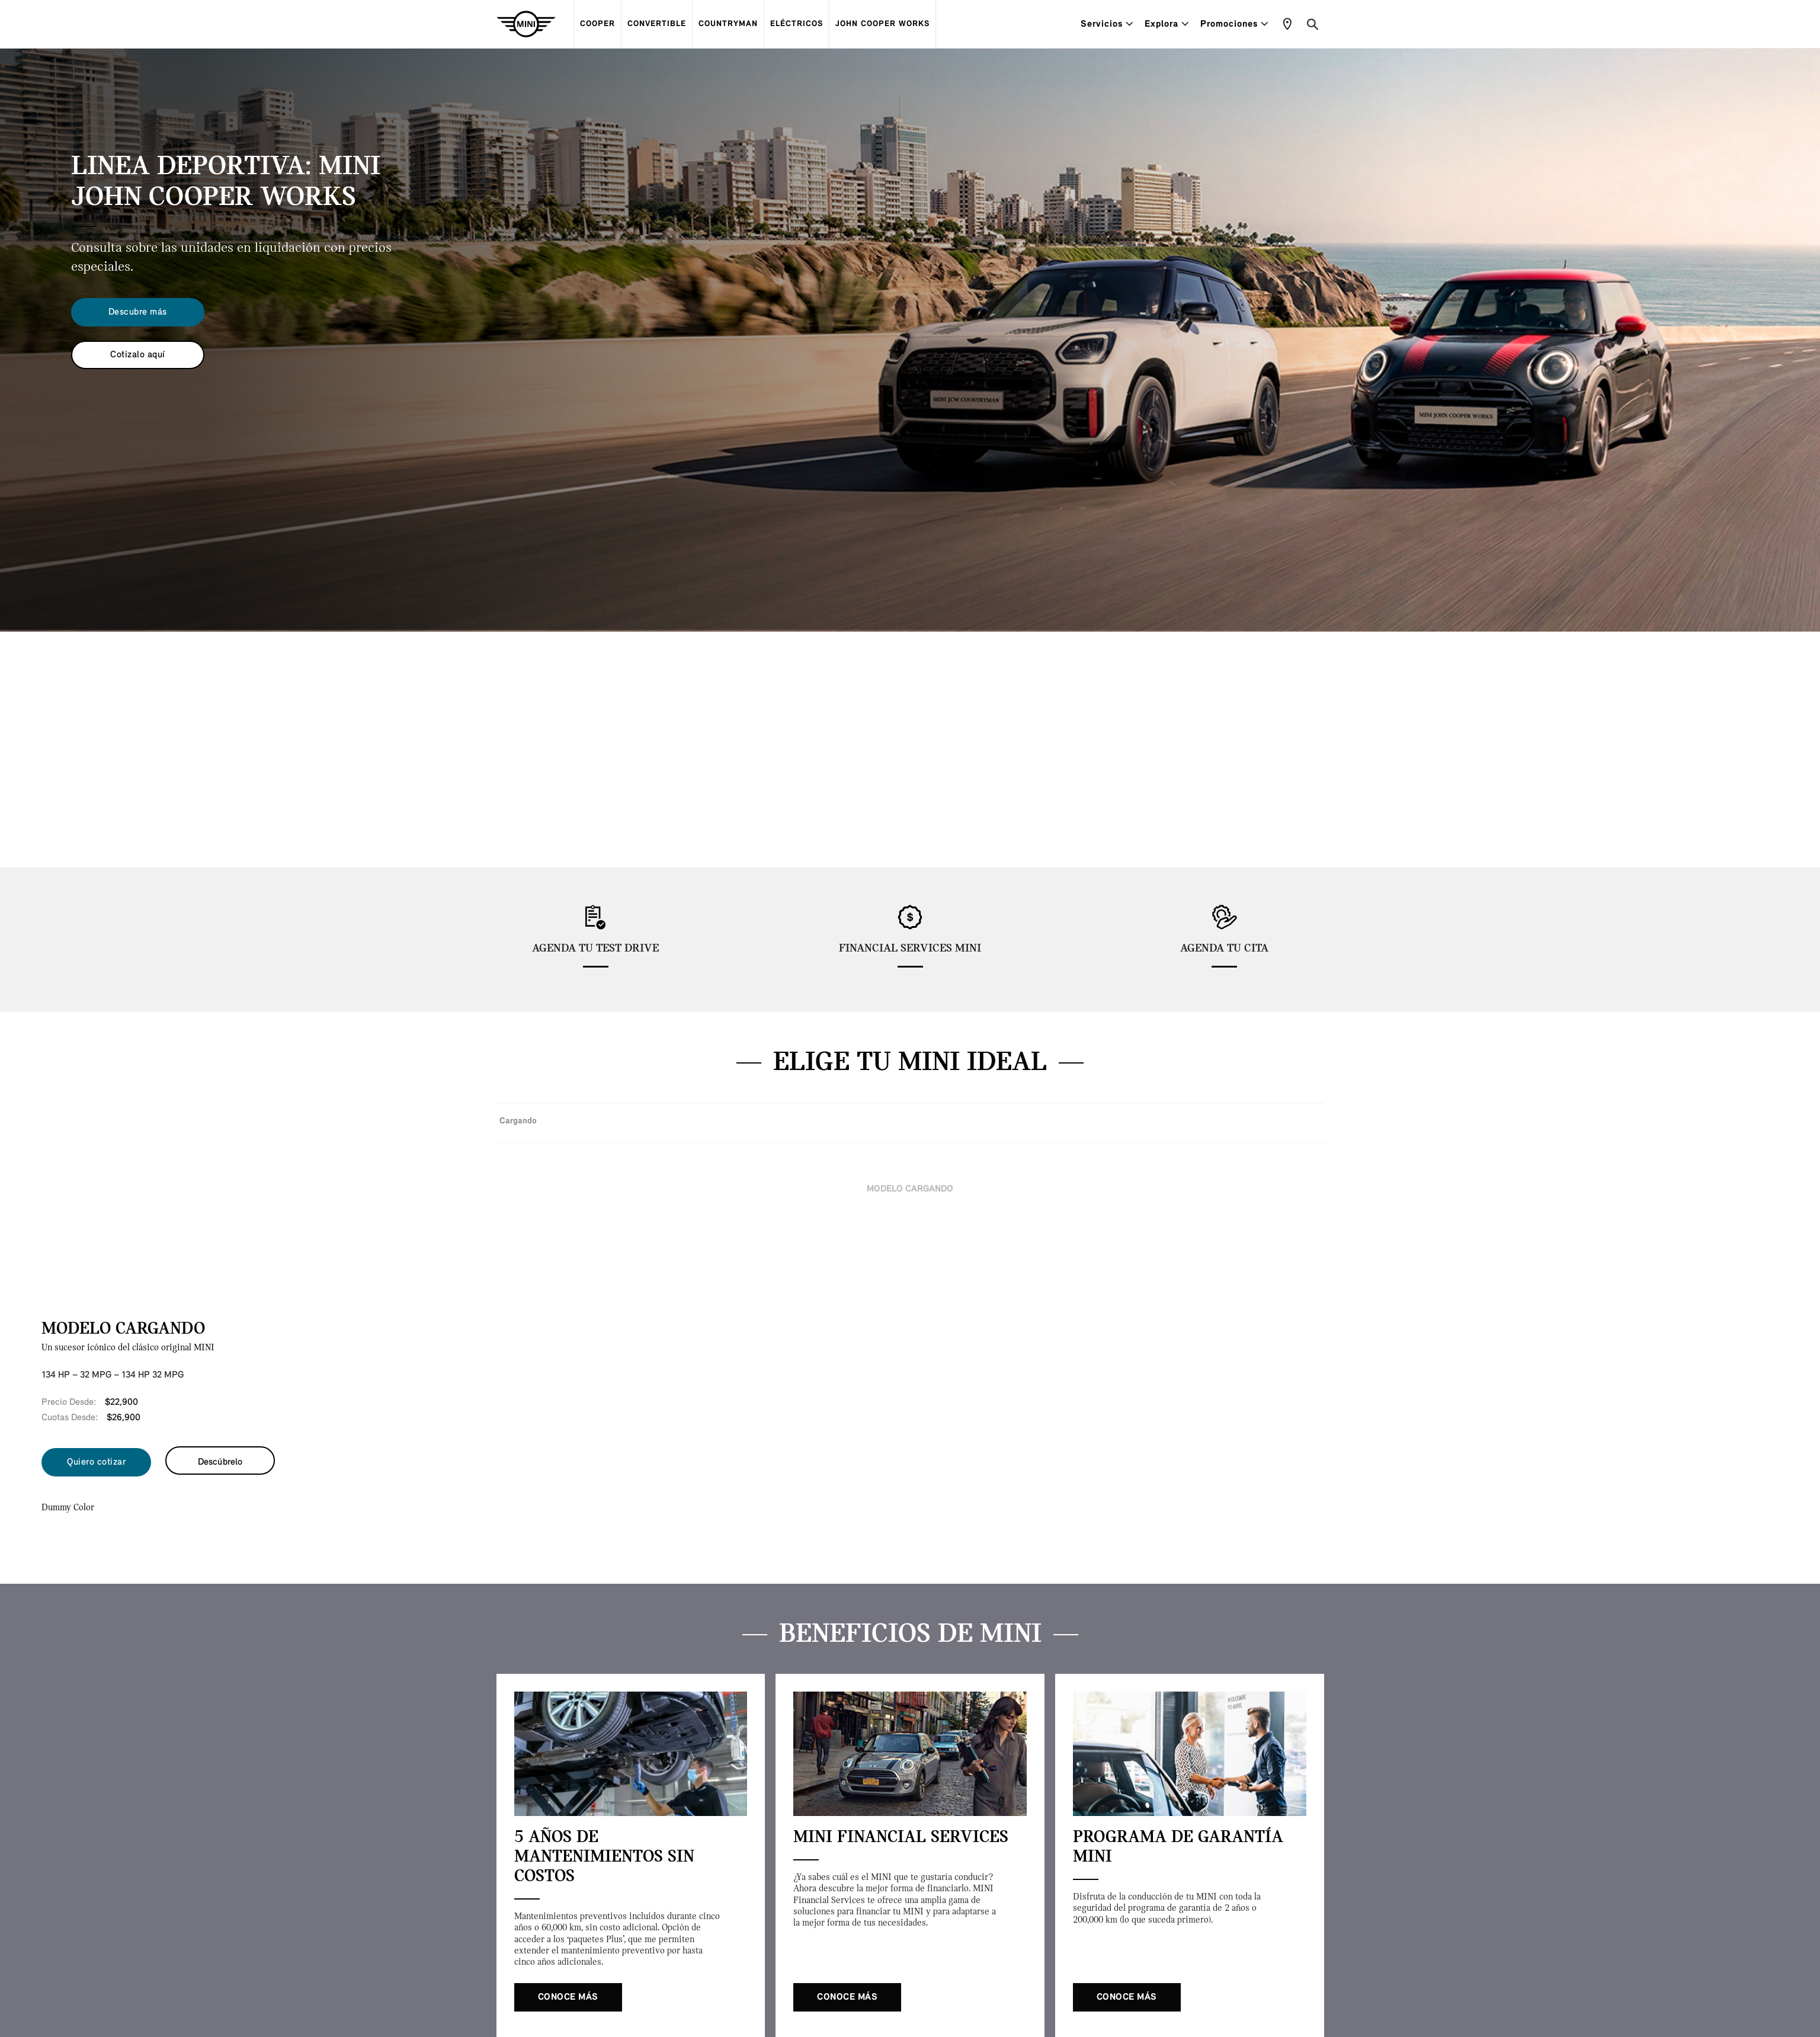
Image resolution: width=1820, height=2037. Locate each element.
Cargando (518, 1121)
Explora (1166, 24)
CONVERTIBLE (656, 24)
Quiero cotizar (96, 1462)
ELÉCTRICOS (796, 24)
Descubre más (137, 312)
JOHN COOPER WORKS (882, 24)
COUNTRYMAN (728, 24)
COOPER (597, 24)
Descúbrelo (220, 1462)
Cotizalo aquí (137, 355)
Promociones (1234, 24)
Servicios (1107, 24)
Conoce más (568, 1997)
